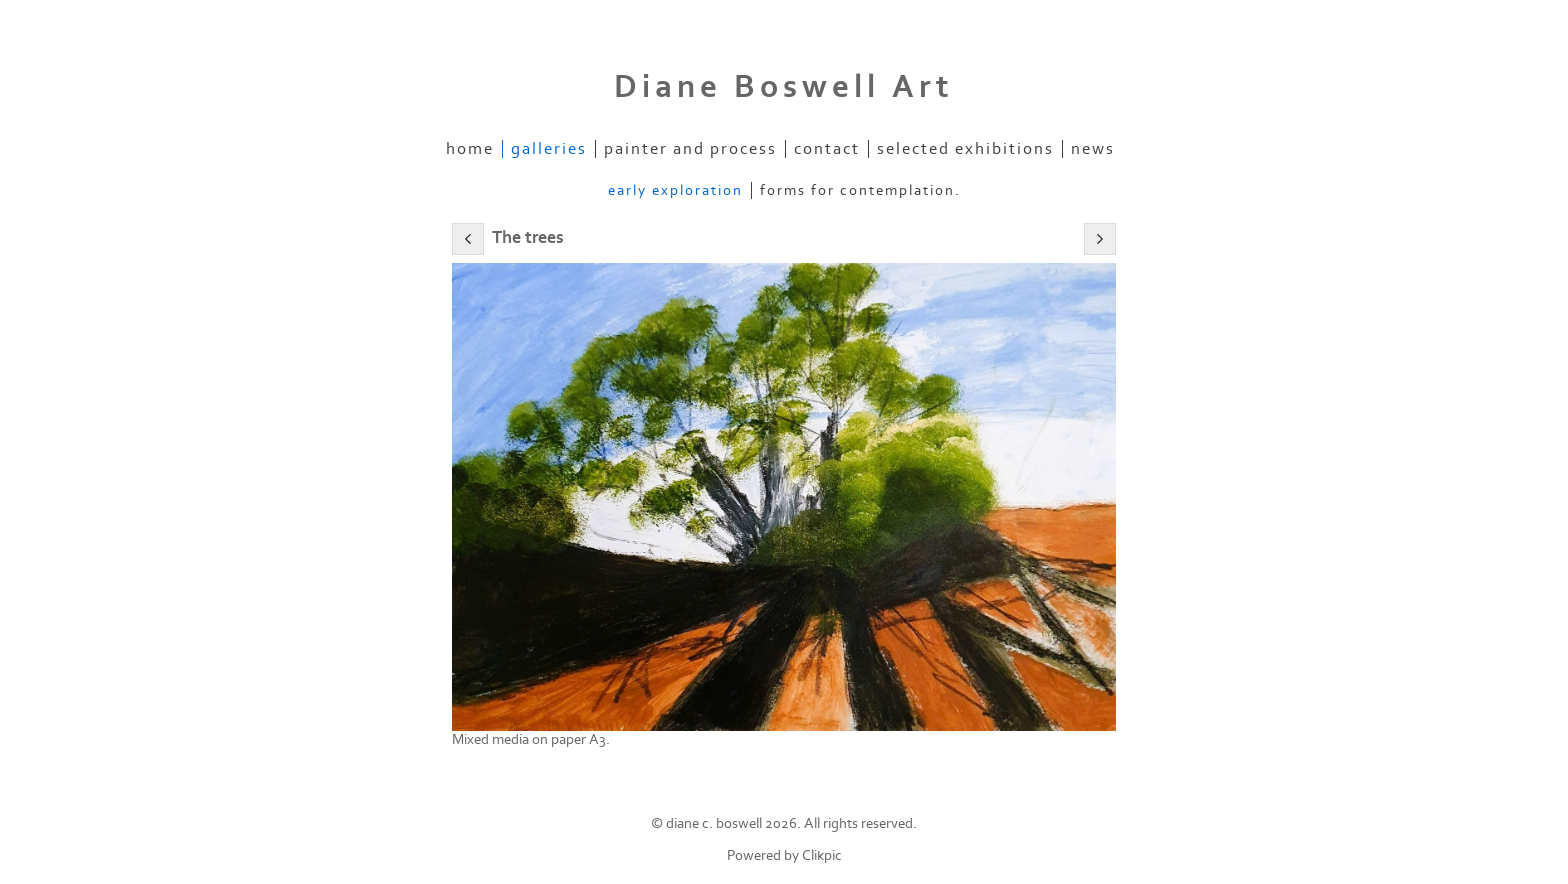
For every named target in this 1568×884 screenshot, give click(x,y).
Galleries (549, 149)
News (1093, 149)
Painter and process (690, 149)
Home (470, 149)
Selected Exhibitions (965, 149)
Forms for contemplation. (860, 190)
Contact (827, 149)
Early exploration (675, 190)
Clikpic (822, 855)
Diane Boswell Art (784, 87)
